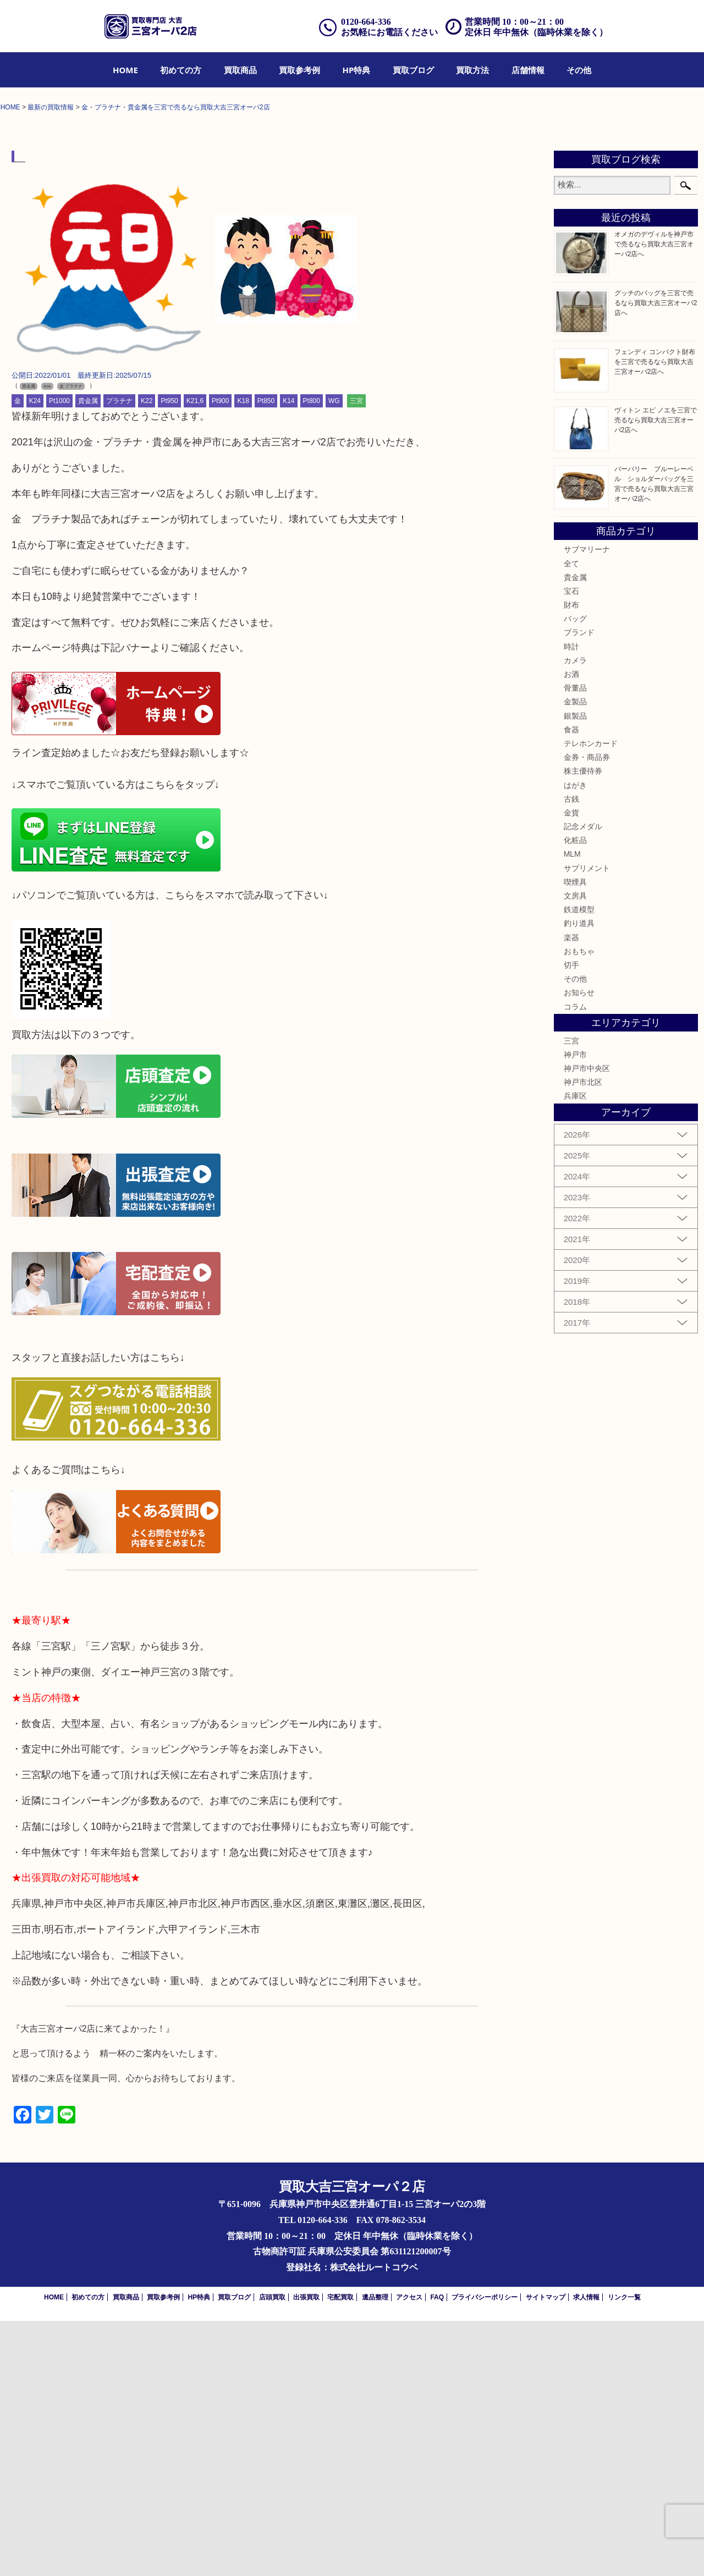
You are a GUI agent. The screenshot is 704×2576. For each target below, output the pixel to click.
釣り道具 (579, 1178)
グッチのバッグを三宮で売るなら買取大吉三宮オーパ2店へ (655, 558)
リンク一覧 (624, 2552)
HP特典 (357, 69)
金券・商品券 (587, 1012)
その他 (578, 69)
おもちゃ (579, 1206)
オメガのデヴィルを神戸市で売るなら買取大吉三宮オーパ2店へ (654, 500)
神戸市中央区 (587, 1323)
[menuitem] (125, 70)
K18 (243, 656)
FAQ (437, 2552)
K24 (35, 656)
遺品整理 (375, 2552)
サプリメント (587, 1123)
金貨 (571, 1067)
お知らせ (579, 1248)
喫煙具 (575, 1137)
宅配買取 (340, 2552)
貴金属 (88, 656)
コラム (575, 1261)
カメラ (575, 915)
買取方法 (472, 69)
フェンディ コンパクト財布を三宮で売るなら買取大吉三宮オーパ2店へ (654, 617)
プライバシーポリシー (485, 2552)
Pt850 (265, 656)
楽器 (571, 1192)
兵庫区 (575, 1351)
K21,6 (195, 656)
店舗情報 (528, 69)
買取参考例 (299, 69)
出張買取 (306, 2552)
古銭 (571, 1054)
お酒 (571, 929)
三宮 (356, 656)
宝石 (571, 846)
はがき (575, 1040)
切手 (571, 1220)
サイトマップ (545, 2552)
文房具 (575, 1150)
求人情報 (586, 2552)
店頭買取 (272, 2552)
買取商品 (240, 69)
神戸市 (575, 1309)
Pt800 (311, 656)
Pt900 (220, 656)
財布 (571, 860)
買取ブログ (413, 69)
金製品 (575, 957)
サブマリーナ (587, 805)
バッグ (575, 874)
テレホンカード (591, 998)
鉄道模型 (579, 1165)
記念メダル (583, 1081)
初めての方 (180, 69)
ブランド (579, 888)
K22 (146, 656)
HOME (125, 69)
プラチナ (119, 656)
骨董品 (575, 943)
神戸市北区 (583, 1337)
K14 (288, 656)
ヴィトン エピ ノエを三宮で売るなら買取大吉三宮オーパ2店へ (655, 675)
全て (571, 818)
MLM (572, 1109)
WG (334, 656)
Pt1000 (59, 656)
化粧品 (575, 1095)
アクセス (409, 2552)
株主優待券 (583, 1026)
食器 (571, 984)
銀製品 (575, 971)
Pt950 (169, 656)
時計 (571, 901)
